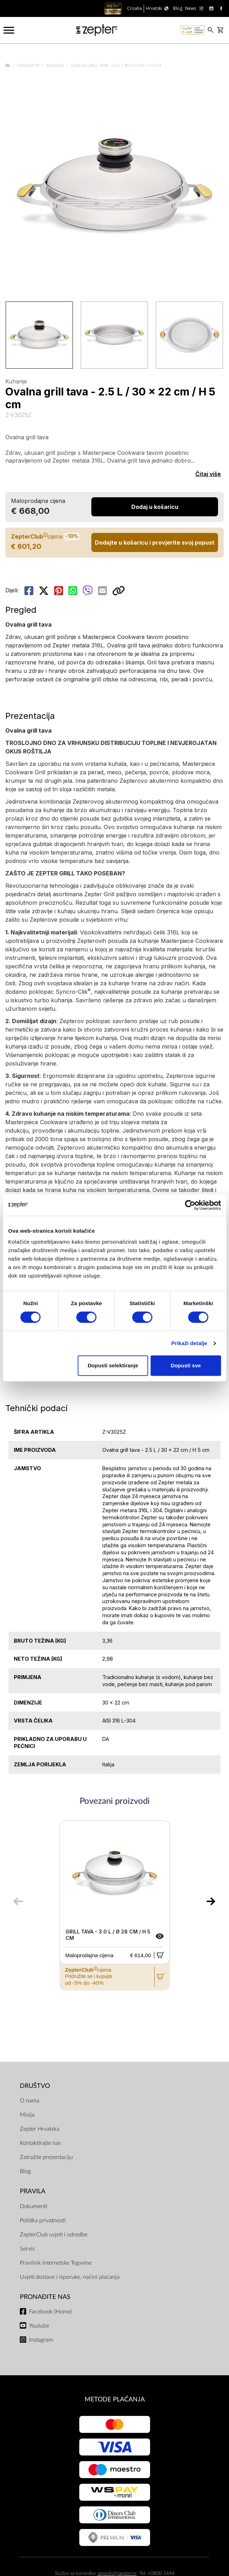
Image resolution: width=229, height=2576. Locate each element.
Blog (25, 2171)
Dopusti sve (186, 1365)
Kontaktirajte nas (40, 2143)
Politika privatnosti (42, 2220)
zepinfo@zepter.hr (117, 2573)
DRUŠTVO (35, 2086)
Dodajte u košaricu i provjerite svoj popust (154, 542)
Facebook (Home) (50, 2311)
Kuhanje (55, 66)
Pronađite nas (45, 2297)
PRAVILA (32, 2191)
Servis (27, 2249)
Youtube (39, 2326)
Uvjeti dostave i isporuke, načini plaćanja (70, 2277)
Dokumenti (33, 2206)
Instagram (41, 2340)
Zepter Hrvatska (39, 2129)
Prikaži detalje (189, 1343)
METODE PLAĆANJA (115, 2399)
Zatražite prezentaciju (46, 2157)
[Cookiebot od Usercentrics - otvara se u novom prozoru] (190, 1205)
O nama (29, 2100)
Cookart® (28, 66)
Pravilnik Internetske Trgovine (56, 2263)
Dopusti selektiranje (113, 1365)
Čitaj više (208, 473)
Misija (27, 2115)
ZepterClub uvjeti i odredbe (53, 2234)
